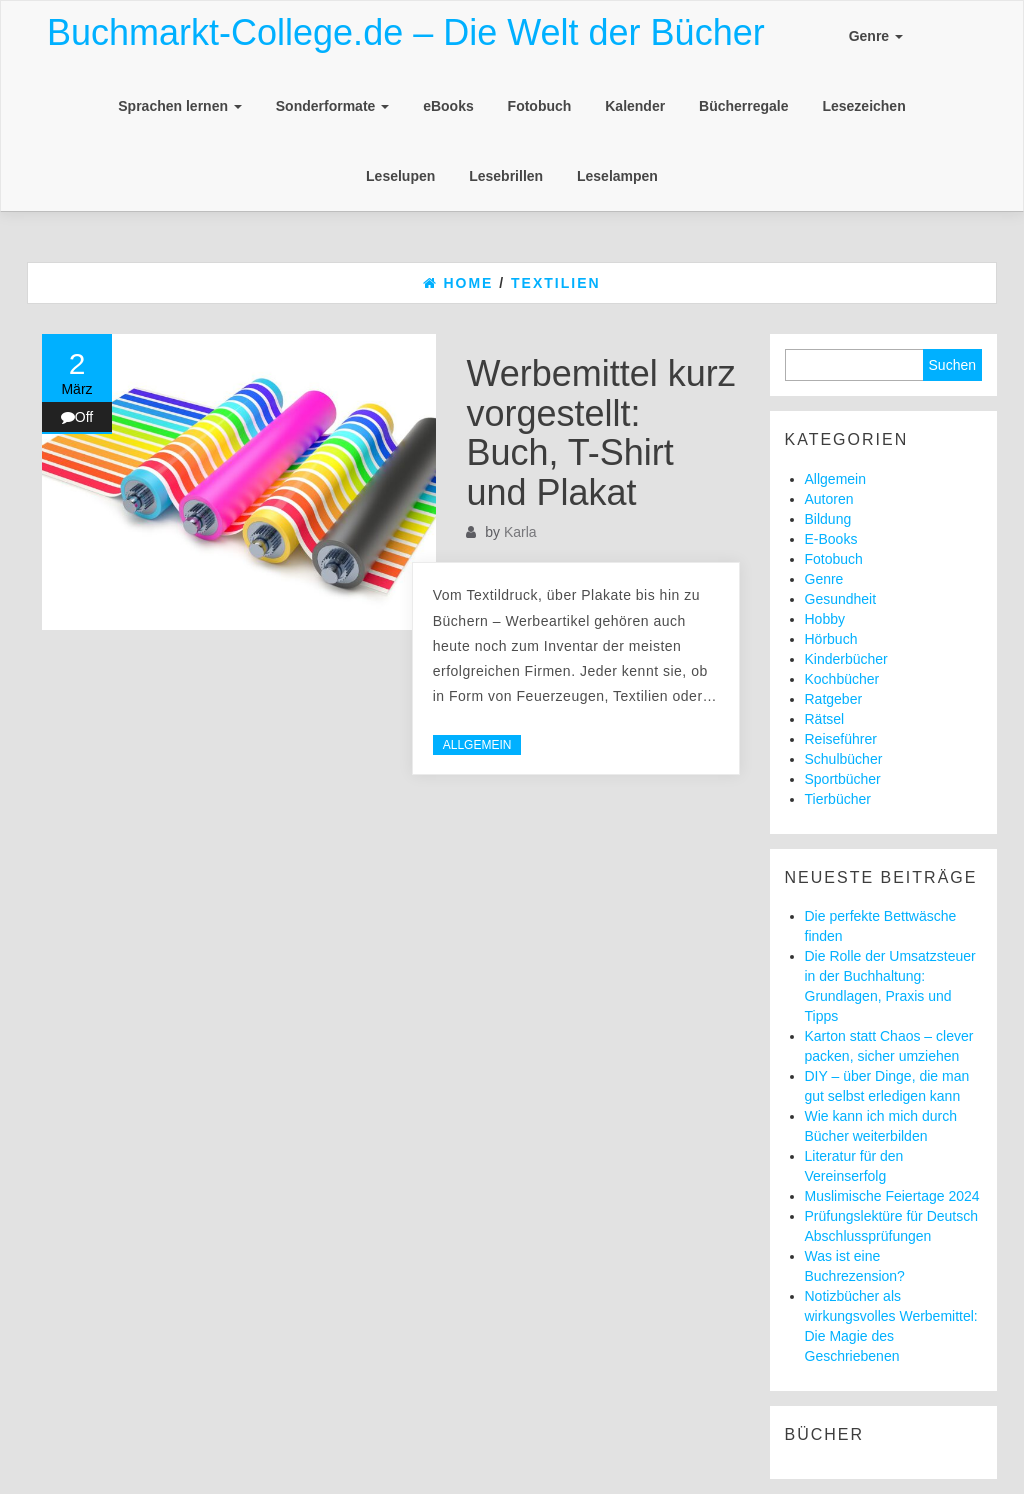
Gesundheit (841, 599)
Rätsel (825, 719)
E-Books (831, 539)
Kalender (635, 106)
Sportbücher (843, 779)
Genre (876, 36)
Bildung (828, 519)
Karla (520, 532)
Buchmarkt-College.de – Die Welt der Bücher (406, 32)
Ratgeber (834, 699)
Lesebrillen (506, 176)
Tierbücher (838, 799)
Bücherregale (743, 106)
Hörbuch (831, 639)
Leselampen (617, 176)
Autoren (829, 499)
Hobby (825, 619)
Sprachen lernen (180, 106)
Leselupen (400, 176)
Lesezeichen (863, 106)
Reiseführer (841, 739)
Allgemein (477, 745)
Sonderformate (332, 106)
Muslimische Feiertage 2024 (892, 1196)
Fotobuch (540, 106)
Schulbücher (844, 759)
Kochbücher (842, 679)
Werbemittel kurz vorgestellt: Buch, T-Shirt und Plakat (600, 433)
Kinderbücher (846, 659)
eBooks (448, 106)
